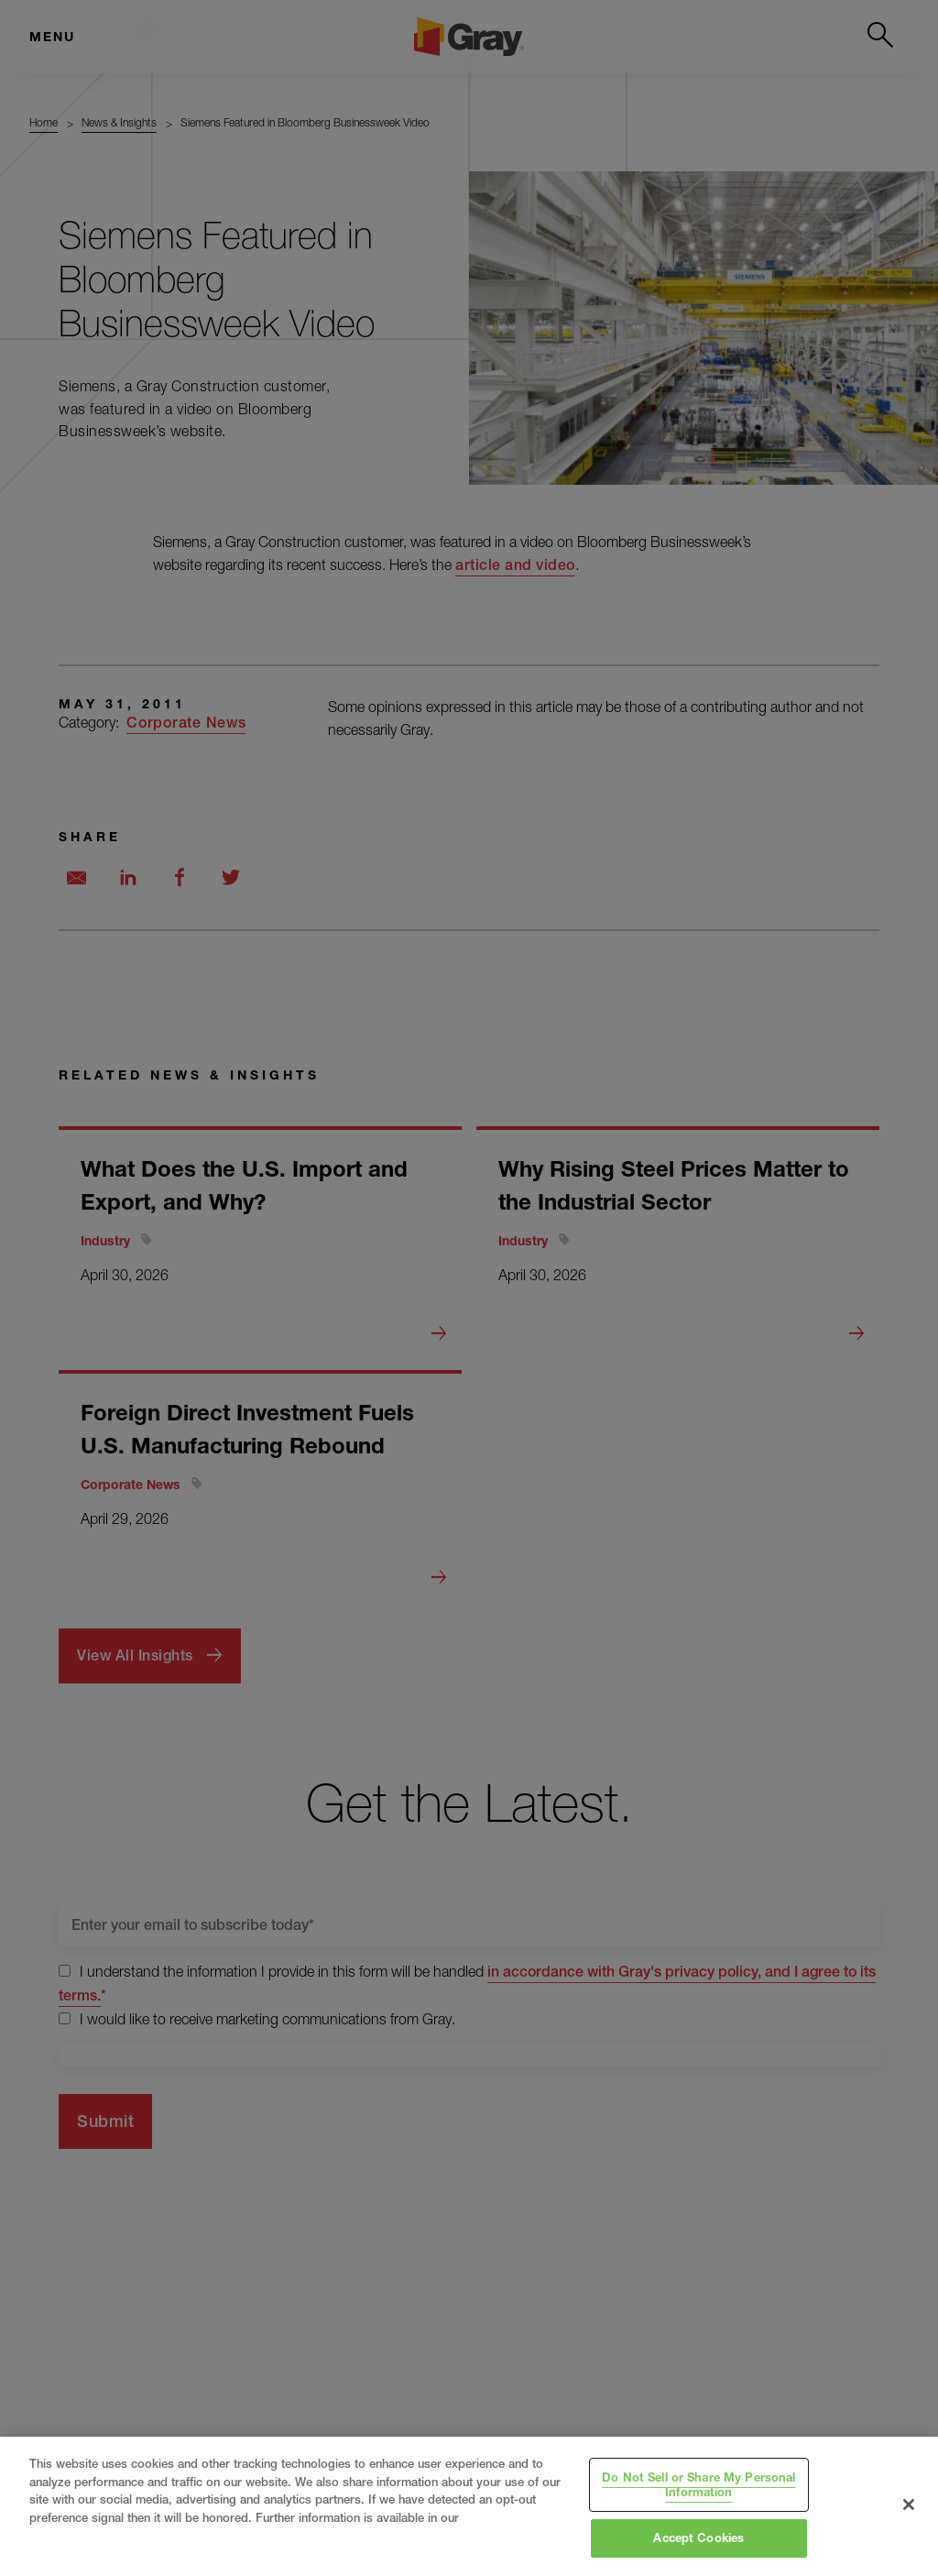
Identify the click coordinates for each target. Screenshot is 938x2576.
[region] (469, 2506)
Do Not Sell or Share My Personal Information (698, 2484)
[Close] (909, 2504)
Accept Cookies (698, 2537)
